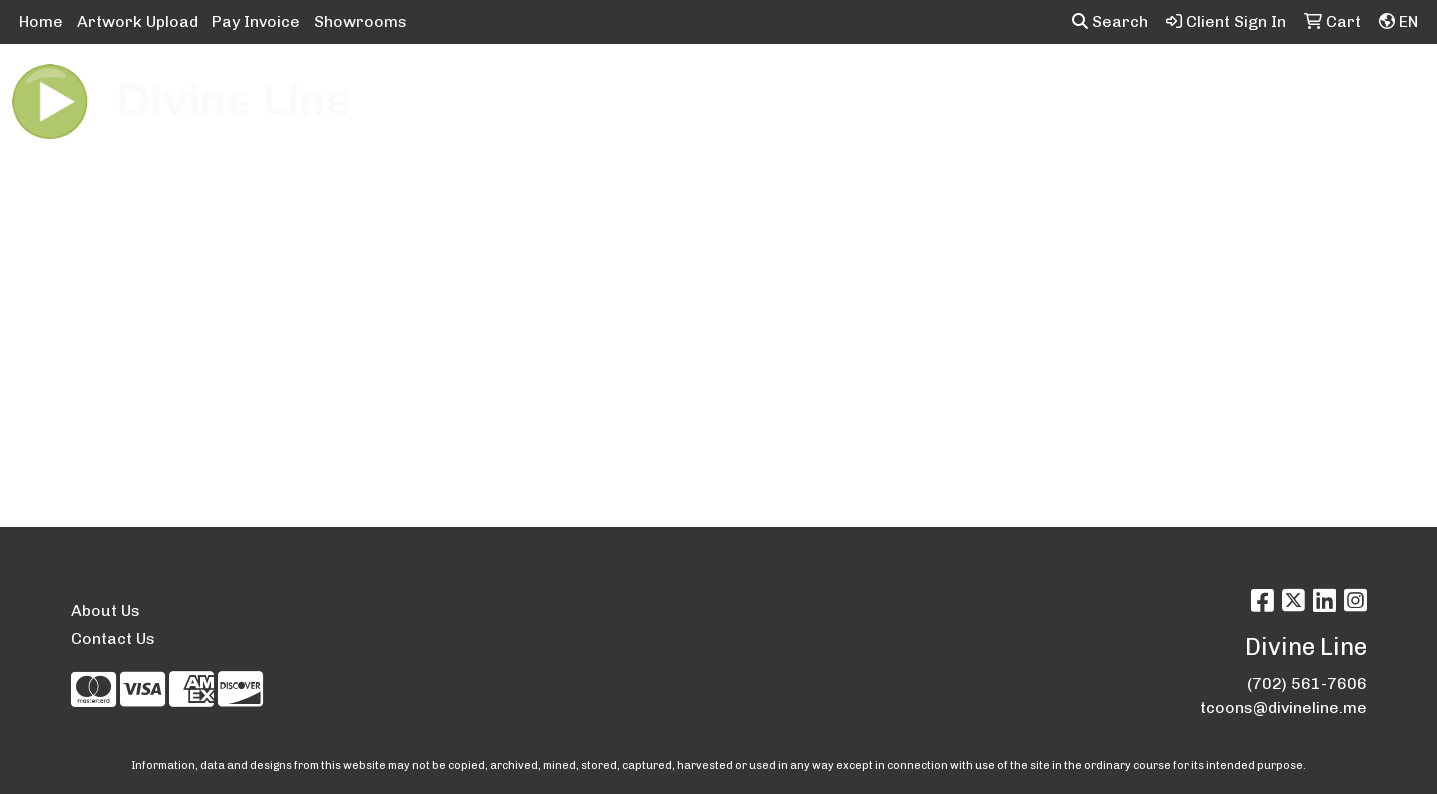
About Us (105, 610)
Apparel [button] (466, 87)
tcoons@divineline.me (1283, 707)
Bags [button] (642, 87)
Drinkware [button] (736, 87)
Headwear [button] (910, 87)
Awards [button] (560, 87)
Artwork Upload (137, 21)
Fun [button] (823, 87)
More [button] (1323, 87)
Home (41, 21)
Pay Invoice (256, 21)
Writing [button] (1241, 87)
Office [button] (1087, 87)
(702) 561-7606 (1307, 683)
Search (1110, 21)
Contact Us (113, 638)
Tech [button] (1161, 87)
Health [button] (1007, 87)
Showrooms (360, 21)
